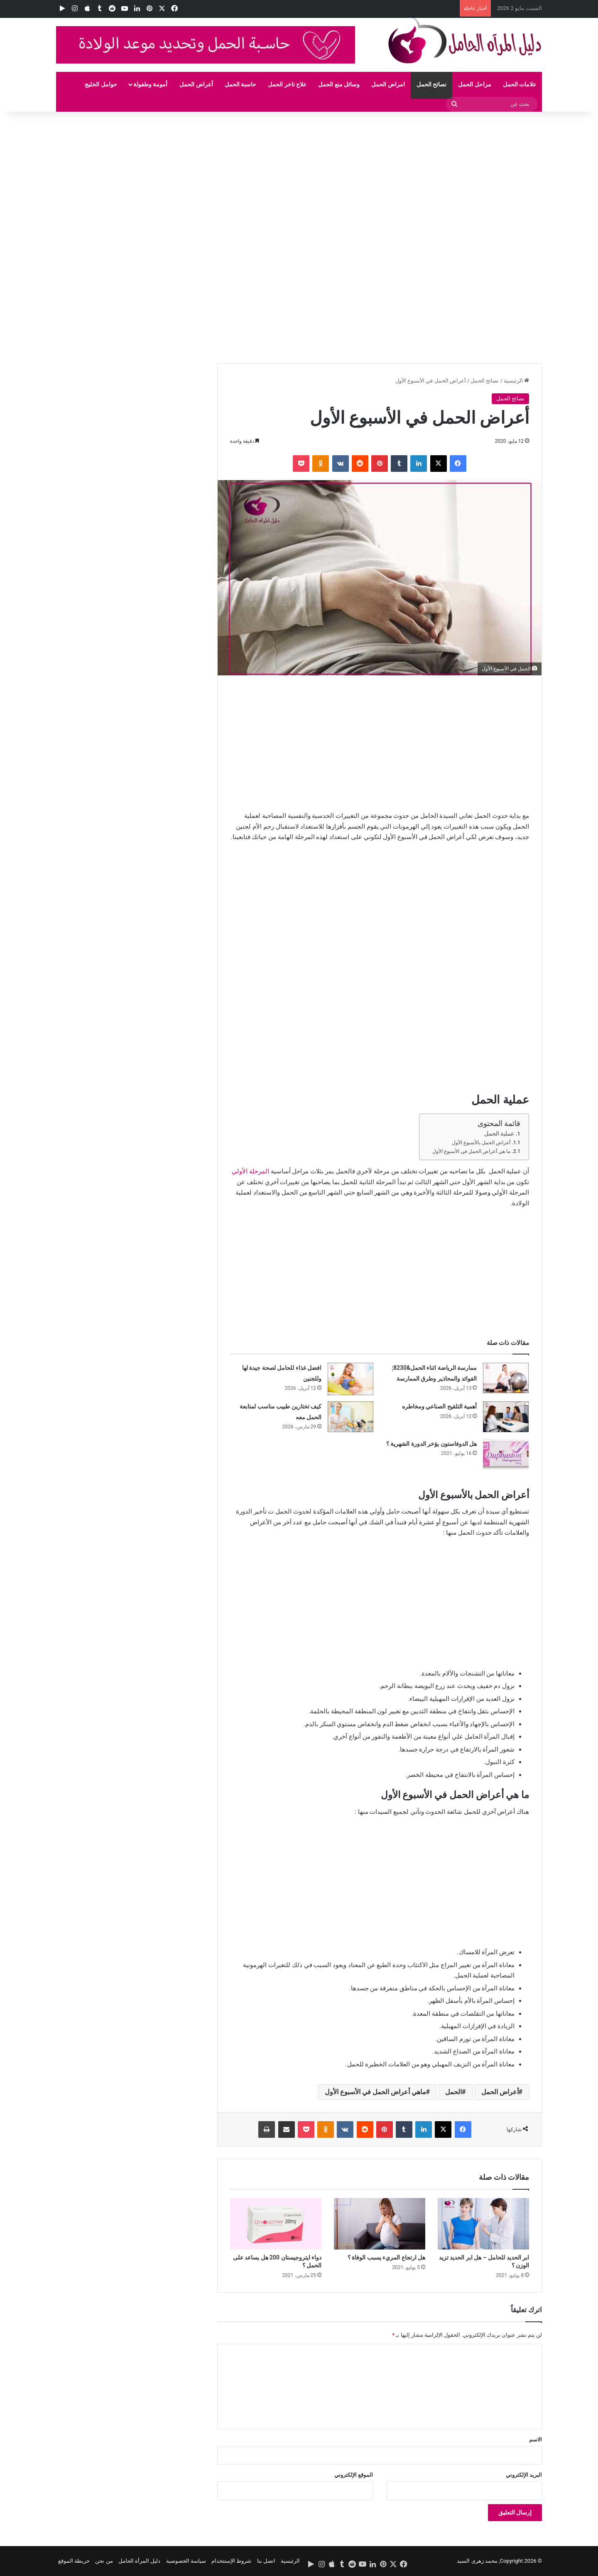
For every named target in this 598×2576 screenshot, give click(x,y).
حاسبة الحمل (240, 84)
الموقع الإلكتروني (353, 2475)
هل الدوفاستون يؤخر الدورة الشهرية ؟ (431, 1443)
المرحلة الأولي (250, 1171)
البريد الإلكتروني (524, 2475)
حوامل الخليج (101, 84)
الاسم (535, 2439)
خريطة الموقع (74, 2561)
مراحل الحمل (474, 84)
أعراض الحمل (196, 84)
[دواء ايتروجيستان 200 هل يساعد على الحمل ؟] (275, 2224)
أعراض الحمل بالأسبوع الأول (481, 1143)
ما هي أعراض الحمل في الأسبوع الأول (471, 1151)
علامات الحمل (519, 84)
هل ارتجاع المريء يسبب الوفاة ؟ (386, 2257)
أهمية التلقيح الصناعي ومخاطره (439, 1406)
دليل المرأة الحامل (139, 2561)
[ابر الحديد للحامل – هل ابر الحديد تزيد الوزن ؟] (483, 2224)
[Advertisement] (349, 173)
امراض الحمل (387, 84)
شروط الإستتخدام (231, 2561)
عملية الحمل (499, 1133)
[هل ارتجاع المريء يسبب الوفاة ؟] (379, 2224)
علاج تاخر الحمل (287, 84)
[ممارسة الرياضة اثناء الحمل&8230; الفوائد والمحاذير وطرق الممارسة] (506, 1378)
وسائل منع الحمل (339, 84)
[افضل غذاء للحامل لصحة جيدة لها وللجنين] (350, 1379)
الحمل (453, 2092)
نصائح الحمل (431, 84)
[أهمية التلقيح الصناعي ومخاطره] (506, 1416)
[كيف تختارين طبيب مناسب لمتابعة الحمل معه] (350, 1416)
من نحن (104, 2561)
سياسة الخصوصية (186, 2561)
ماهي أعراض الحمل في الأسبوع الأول (375, 2092)
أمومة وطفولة (150, 84)
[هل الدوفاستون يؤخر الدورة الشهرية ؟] (506, 1454)
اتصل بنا (266, 2561)
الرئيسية (516, 381)
